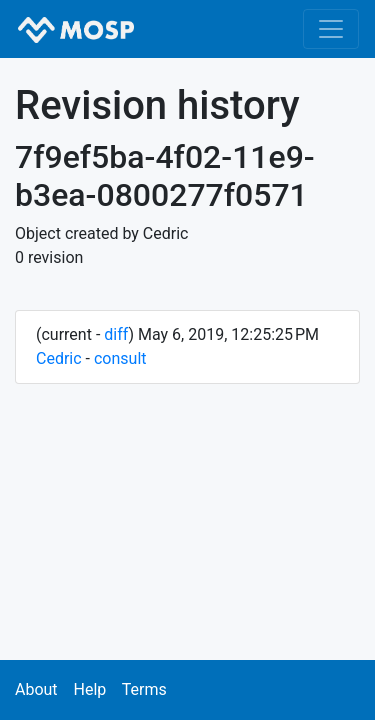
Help (89, 689)
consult (120, 358)
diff (116, 334)
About (36, 689)
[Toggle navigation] (331, 29)
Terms (144, 689)
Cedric (59, 358)
